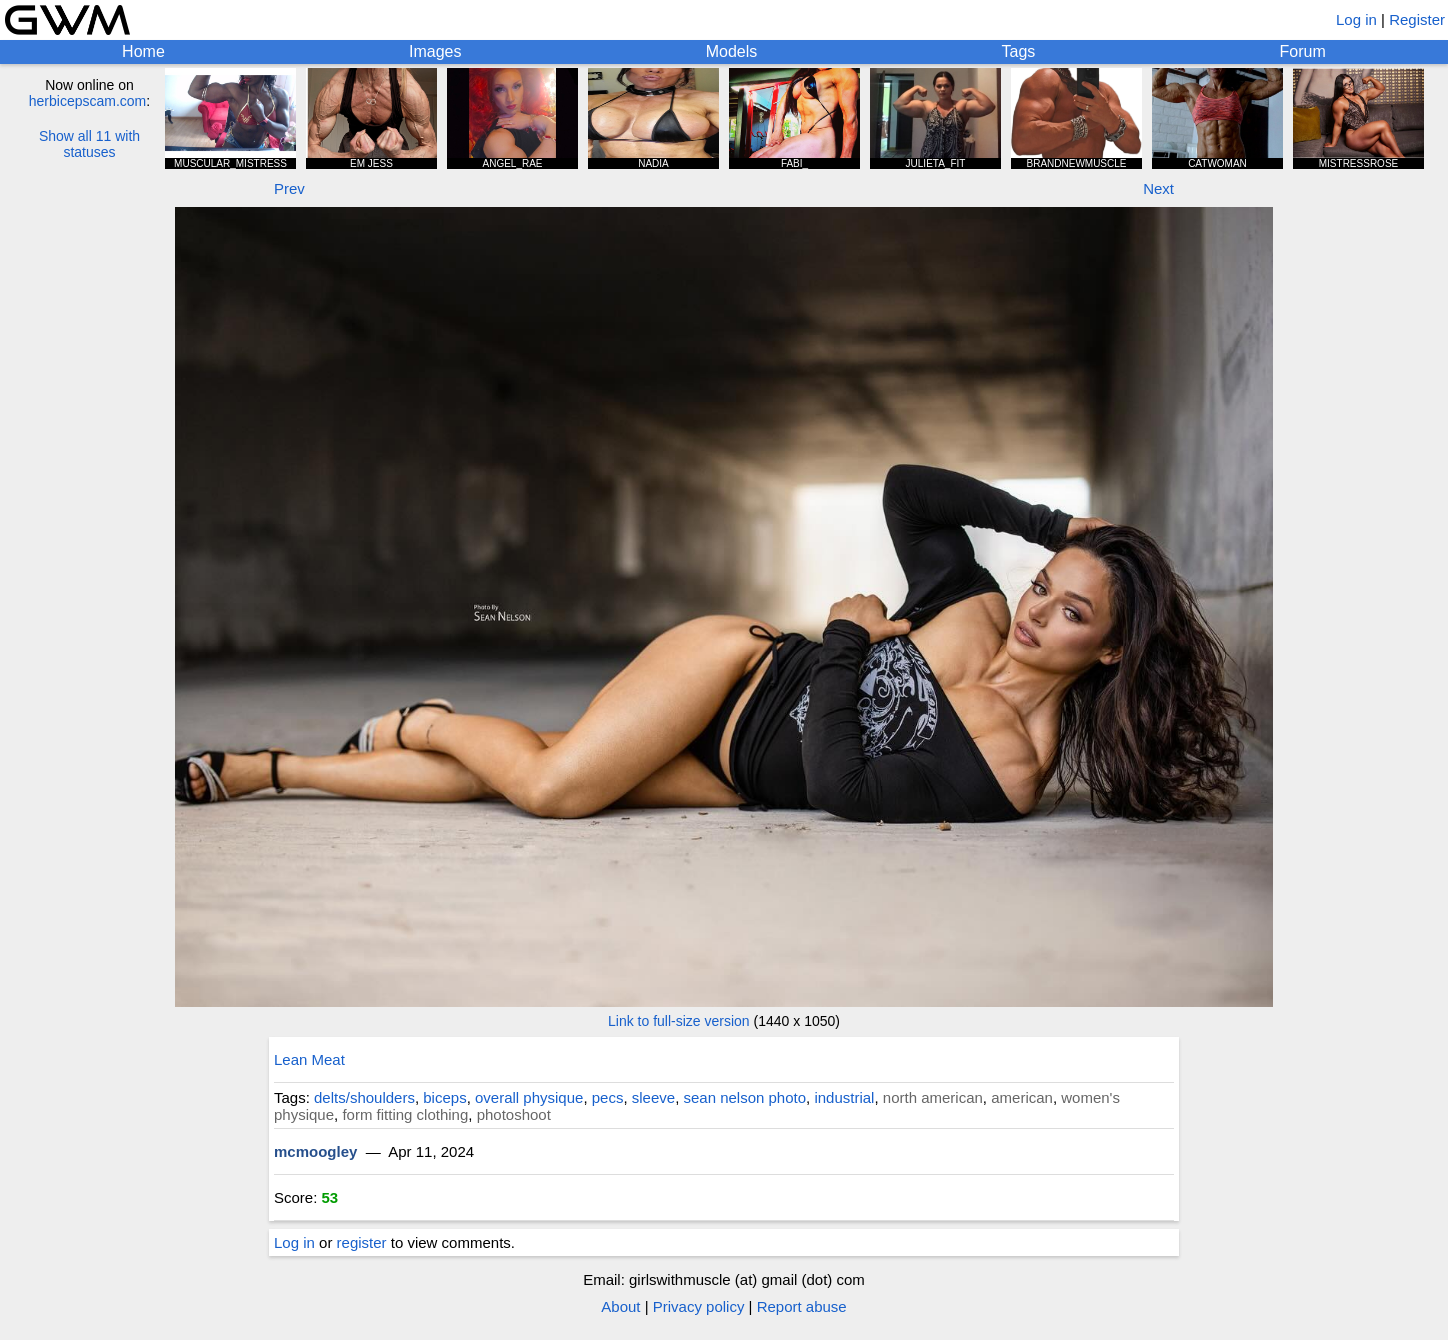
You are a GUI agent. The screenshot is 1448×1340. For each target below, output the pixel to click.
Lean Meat (309, 1059)
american (1022, 1097)
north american (933, 1097)
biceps (444, 1097)
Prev (289, 188)
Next (1158, 188)
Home (143, 51)
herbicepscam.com (88, 101)
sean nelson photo (744, 1097)
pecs (608, 1097)
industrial (844, 1097)
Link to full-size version (679, 1021)
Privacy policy (699, 1306)
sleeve (653, 1097)
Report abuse (802, 1306)
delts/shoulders (364, 1097)
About (620, 1306)
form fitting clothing (405, 1114)
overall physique (529, 1097)
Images (435, 51)
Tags (1019, 51)
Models (732, 51)
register (362, 1242)
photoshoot (514, 1114)
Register (1417, 19)
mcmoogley (315, 1151)
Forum (1303, 51)
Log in (1356, 19)
